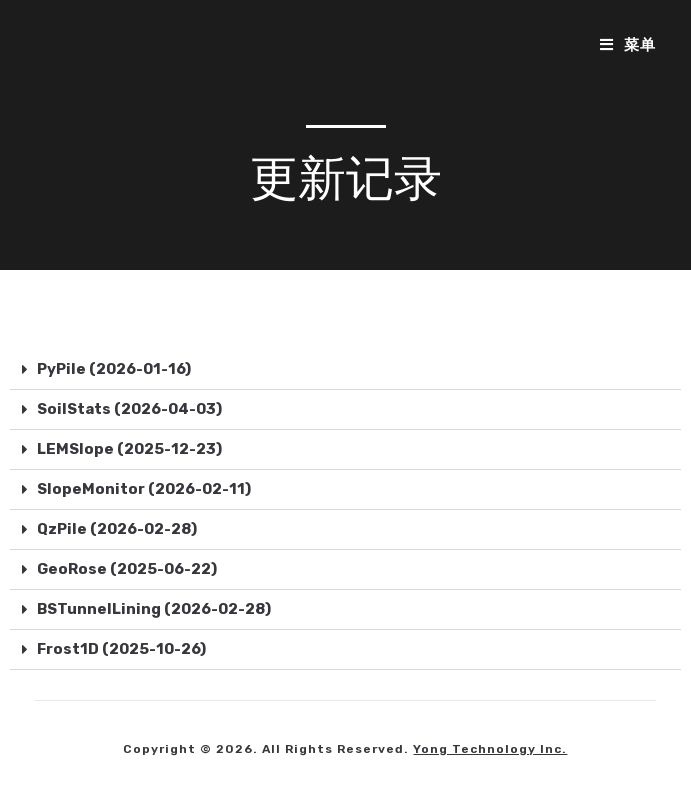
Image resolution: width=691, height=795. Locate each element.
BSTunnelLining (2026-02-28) (154, 609)
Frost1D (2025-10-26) (121, 649)
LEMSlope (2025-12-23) (129, 449)
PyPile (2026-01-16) (114, 369)
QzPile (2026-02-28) (117, 529)
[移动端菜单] (628, 45)
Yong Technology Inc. (490, 749)
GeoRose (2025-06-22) (127, 569)
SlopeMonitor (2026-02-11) (144, 489)
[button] (345, 370)
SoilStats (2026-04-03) (129, 409)
